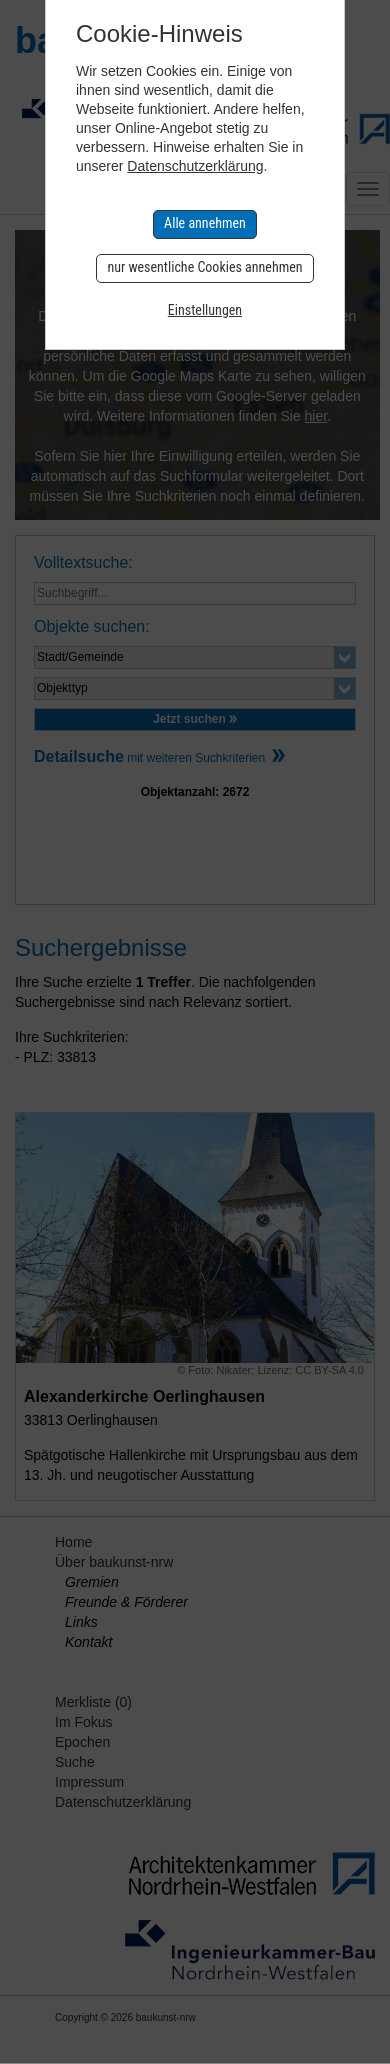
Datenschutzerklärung (195, 166)
